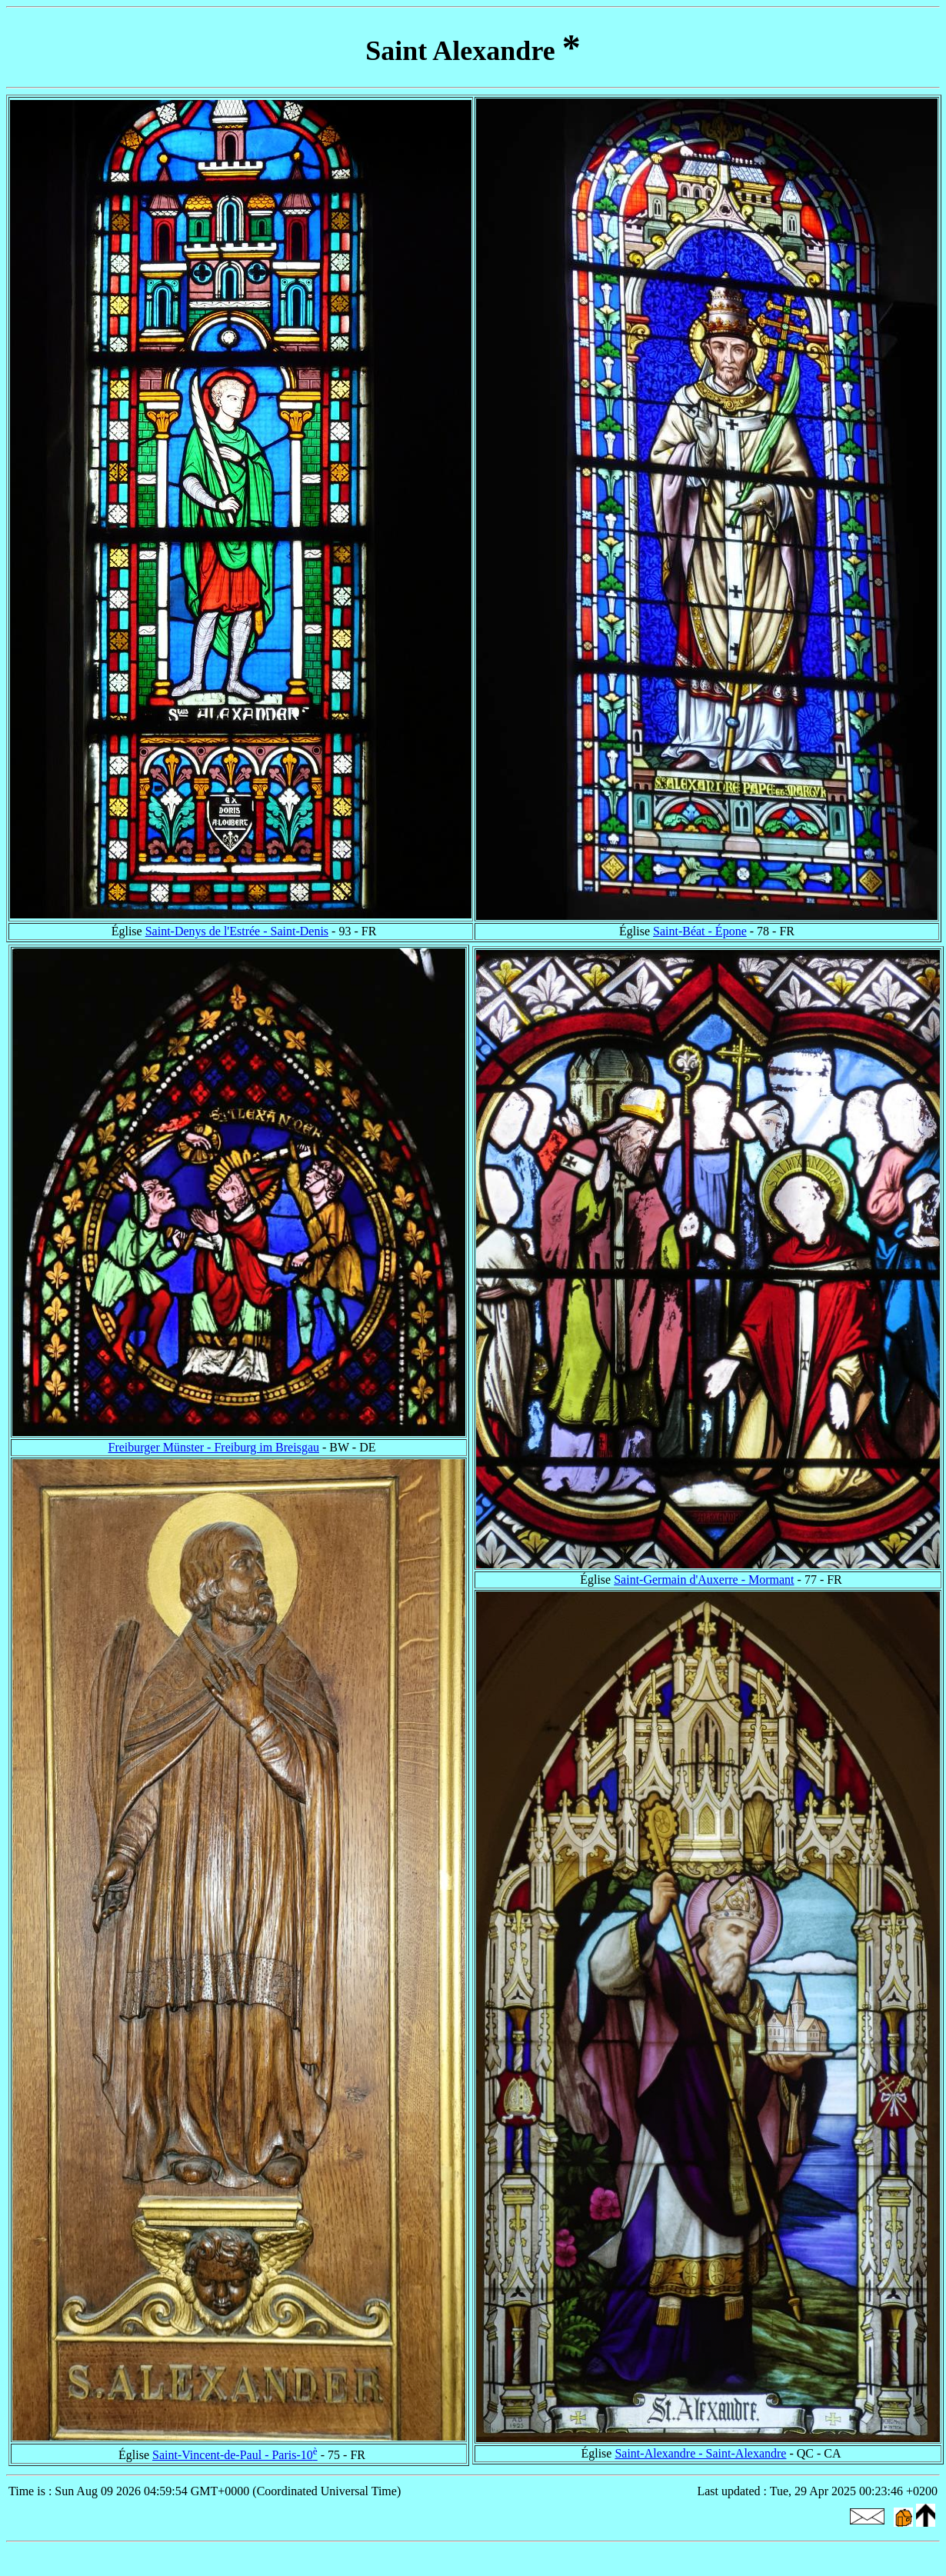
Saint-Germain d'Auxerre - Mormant (704, 1579)
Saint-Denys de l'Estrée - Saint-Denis (236, 931)
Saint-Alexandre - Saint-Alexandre (700, 2453)
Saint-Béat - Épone (700, 931)
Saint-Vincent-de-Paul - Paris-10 (235, 2454)
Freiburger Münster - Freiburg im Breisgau (213, 1447)
